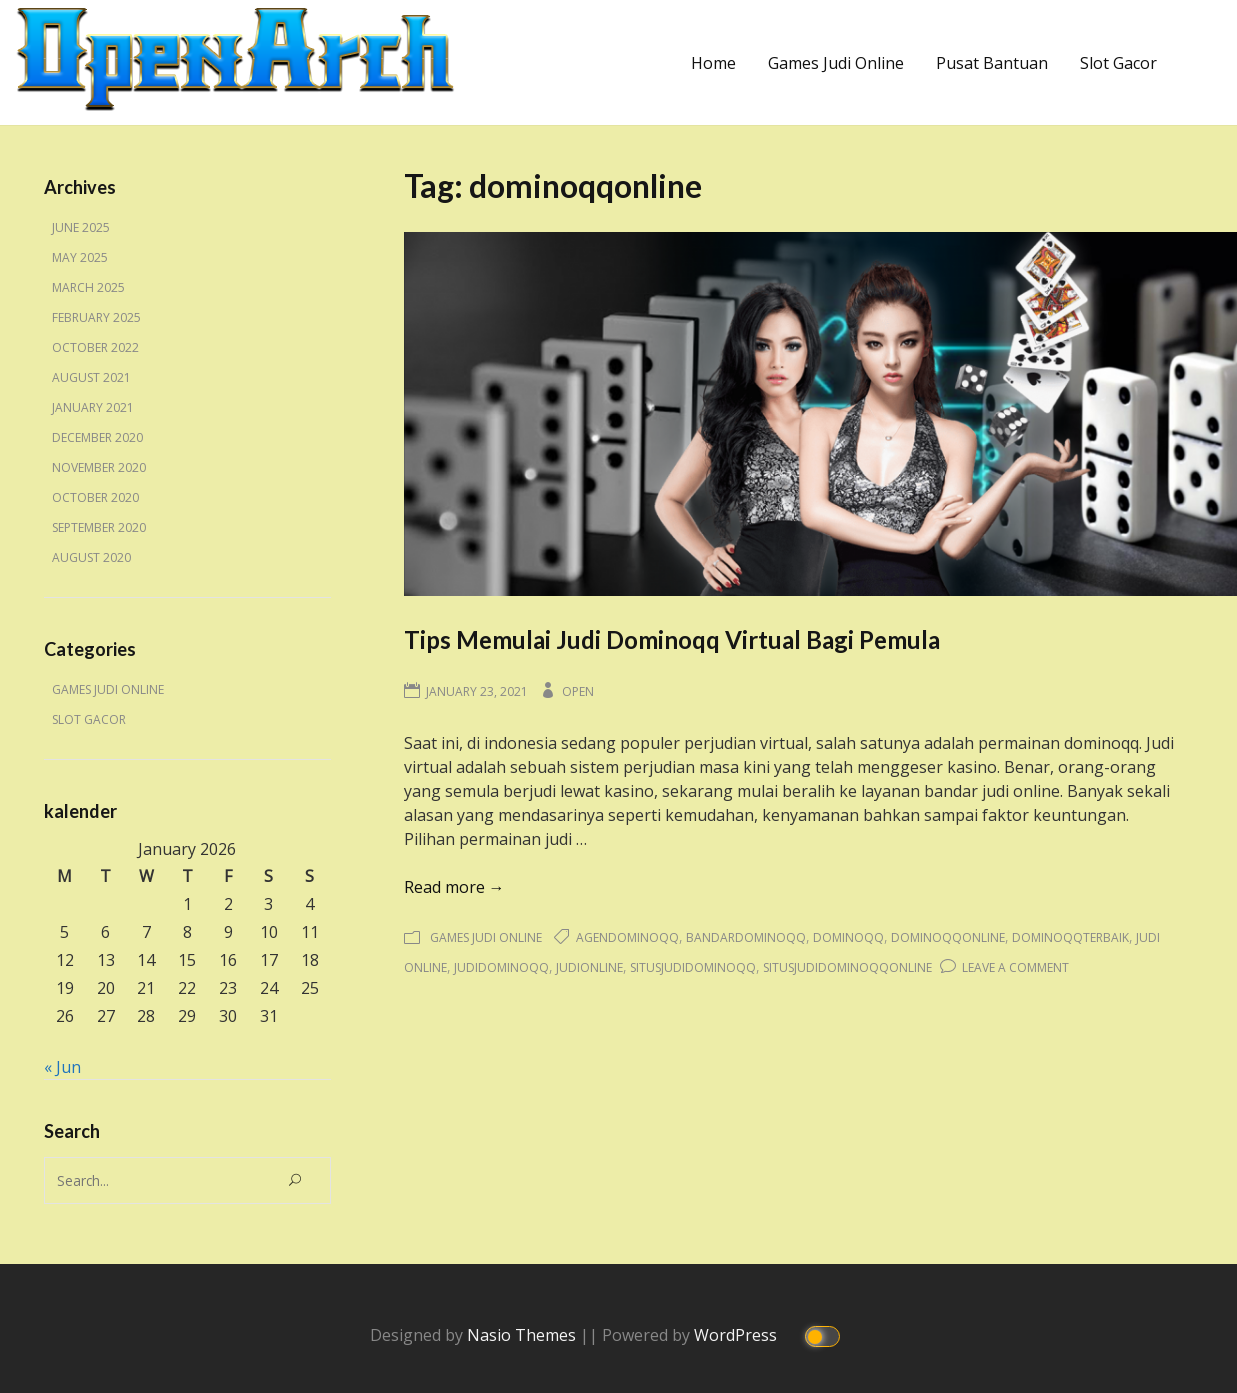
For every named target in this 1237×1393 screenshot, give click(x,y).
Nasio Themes (523, 1334)
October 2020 (95, 497)
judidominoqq (501, 967)
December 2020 (97, 437)
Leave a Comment (1015, 967)
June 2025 (81, 227)
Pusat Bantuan (992, 63)
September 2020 (99, 527)
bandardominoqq (746, 937)
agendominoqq (627, 937)
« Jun (62, 1067)
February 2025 (96, 317)
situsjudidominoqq (693, 967)
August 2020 (91, 557)
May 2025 (80, 257)
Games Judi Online (836, 63)
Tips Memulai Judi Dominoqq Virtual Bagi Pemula (672, 639)
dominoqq (848, 937)
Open (578, 691)
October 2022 (95, 347)
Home (713, 63)
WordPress (737, 1334)
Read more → (454, 887)
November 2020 (99, 467)
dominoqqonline (948, 937)
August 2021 (91, 377)
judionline (589, 967)
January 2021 (93, 407)
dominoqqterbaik (1070, 937)
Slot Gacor (1118, 63)
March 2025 (88, 287)
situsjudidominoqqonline (847, 967)
